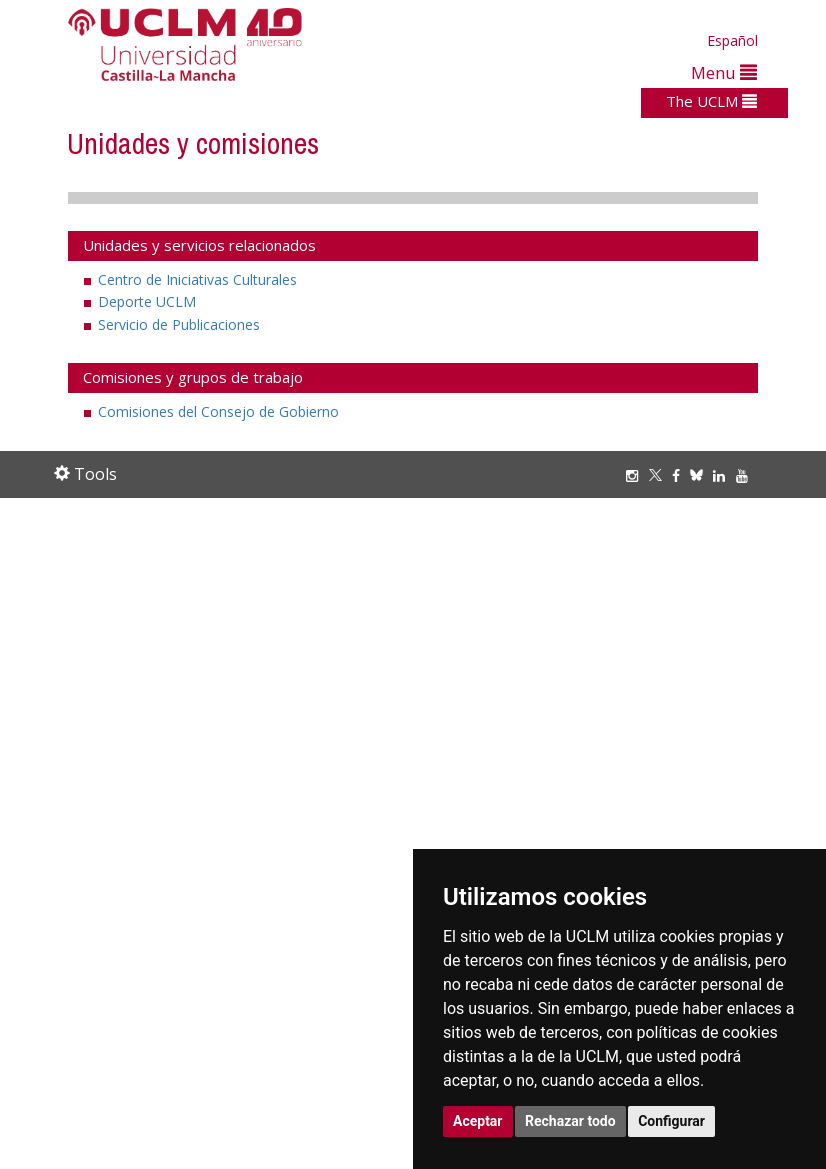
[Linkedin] (719, 475)
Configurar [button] (671, 1121)
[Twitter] (660, 475)
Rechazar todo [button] (570, 1121)
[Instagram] (637, 475)
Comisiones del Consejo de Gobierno (218, 411)
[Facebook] (681, 475)
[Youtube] (747, 475)
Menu (724, 72)
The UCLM (711, 101)
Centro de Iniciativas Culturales (197, 279)
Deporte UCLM (147, 301)
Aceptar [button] (478, 1121)
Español (732, 40)
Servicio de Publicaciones (179, 324)
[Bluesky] (701, 475)
